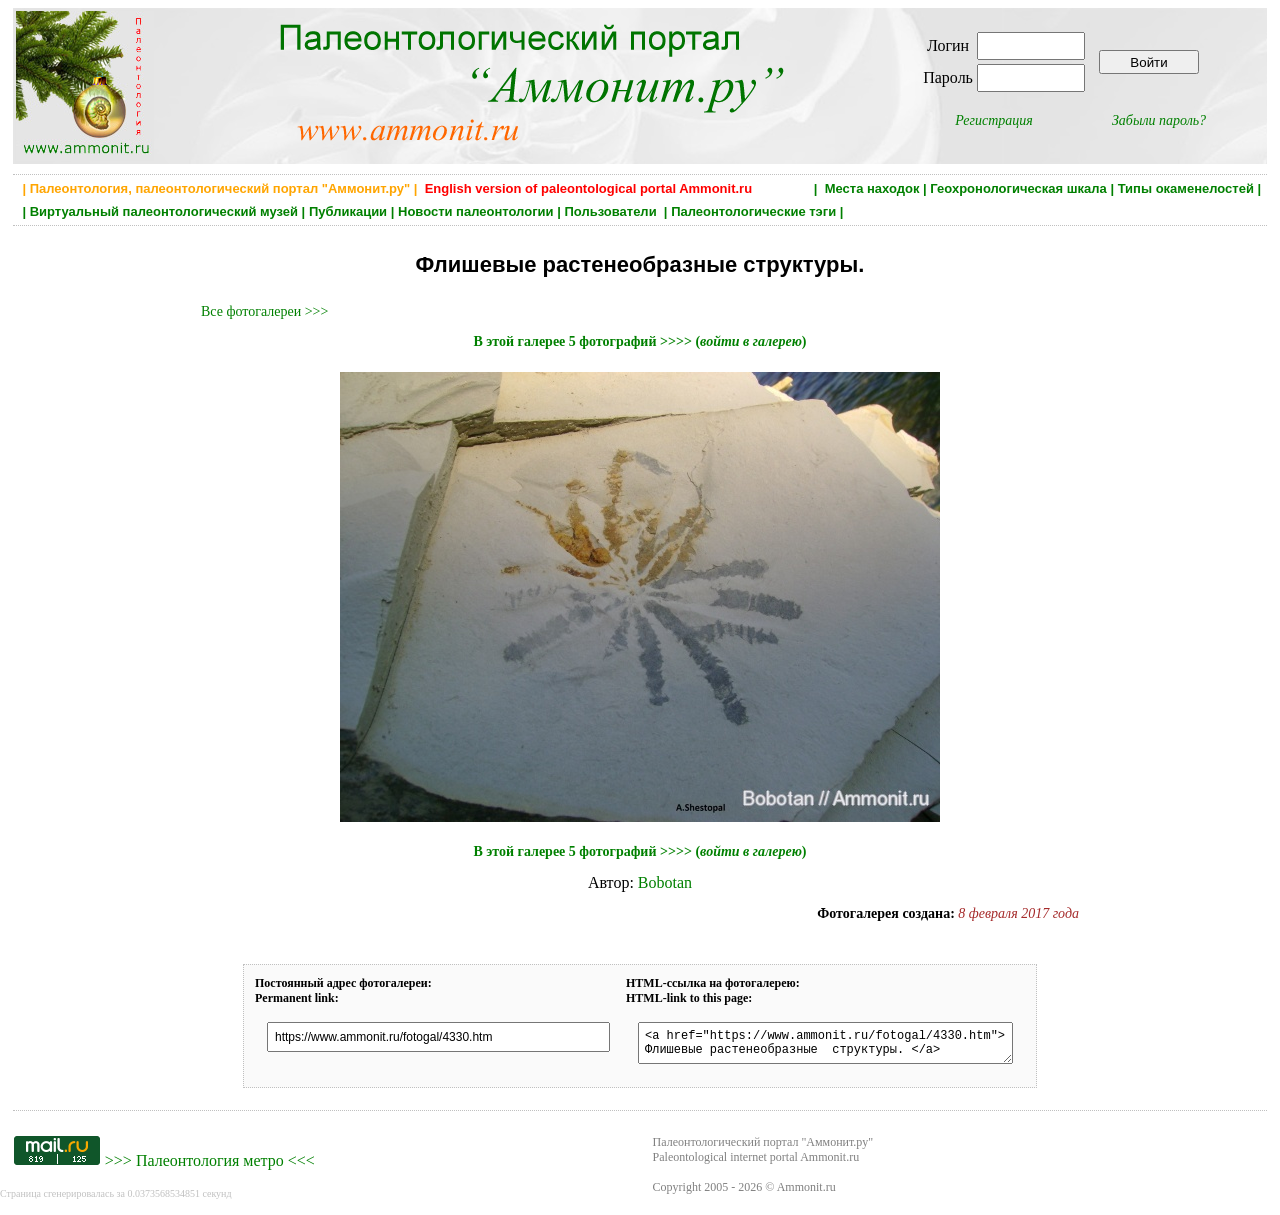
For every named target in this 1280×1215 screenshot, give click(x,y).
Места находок (872, 188)
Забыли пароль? (1159, 120)
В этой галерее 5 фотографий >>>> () (639, 341)
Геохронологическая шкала (1018, 188)
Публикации (348, 211)
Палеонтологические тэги (753, 211)
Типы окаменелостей (1186, 188)
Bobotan (665, 882)
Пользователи (612, 211)
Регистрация (994, 120)
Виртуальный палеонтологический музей (164, 211)
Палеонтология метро (210, 1166)
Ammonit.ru (806, 1193)
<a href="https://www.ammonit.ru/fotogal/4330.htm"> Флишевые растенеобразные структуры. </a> (825, 1046)
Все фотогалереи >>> (264, 311)
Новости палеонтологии (476, 211)
